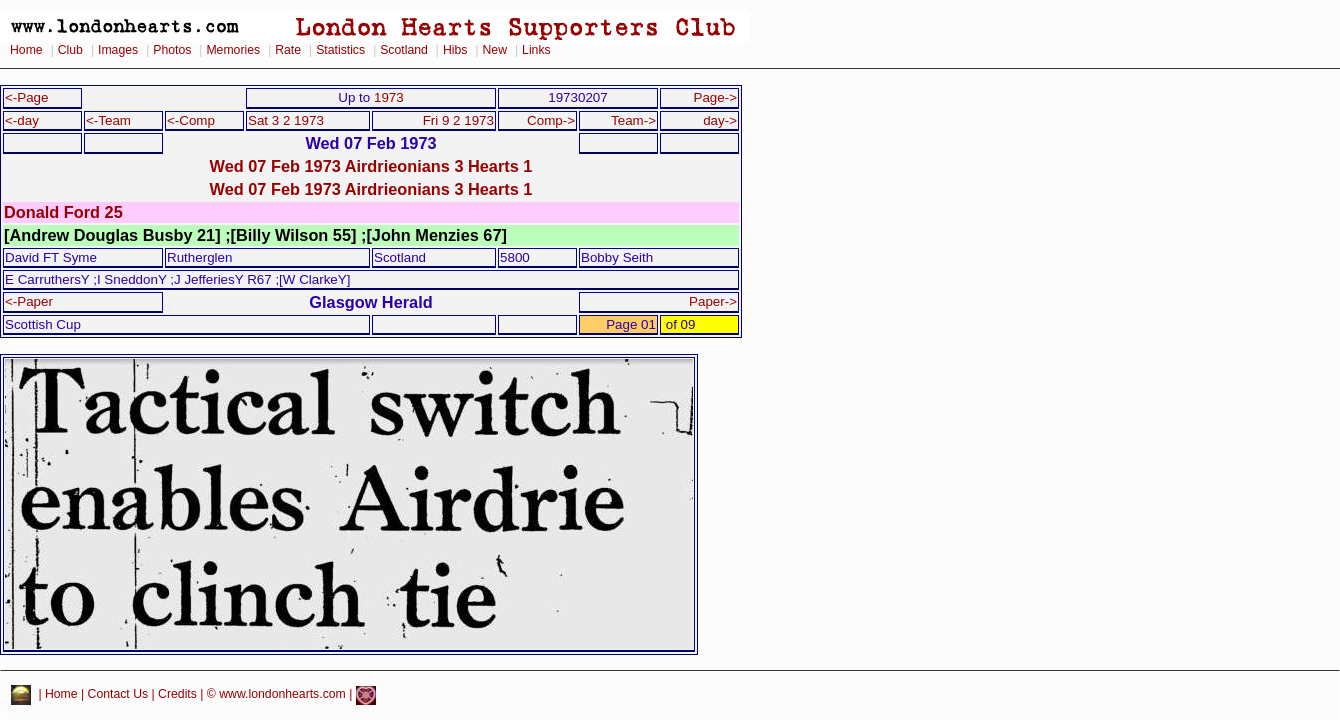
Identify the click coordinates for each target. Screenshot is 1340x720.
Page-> (715, 97)
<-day (22, 120)
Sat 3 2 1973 (286, 120)
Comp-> (551, 120)
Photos (172, 50)
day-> (720, 120)
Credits (177, 695)
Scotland (404, 50)
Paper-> (713, 301)
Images (118, 50)
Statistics (340, 50)
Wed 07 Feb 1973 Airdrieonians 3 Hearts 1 (371, 166)
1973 (389, 97)
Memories (233, 50)
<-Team (108, 120)
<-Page (27, 97)
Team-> (633, 120)
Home (26, 50)
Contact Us (118, 695)
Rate (288, 50)
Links (536, 50)
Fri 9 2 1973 (458, 120)
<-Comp (191, 120)
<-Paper (29, 301)
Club (70, 50)
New (495, 50)
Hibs (455, 50)
